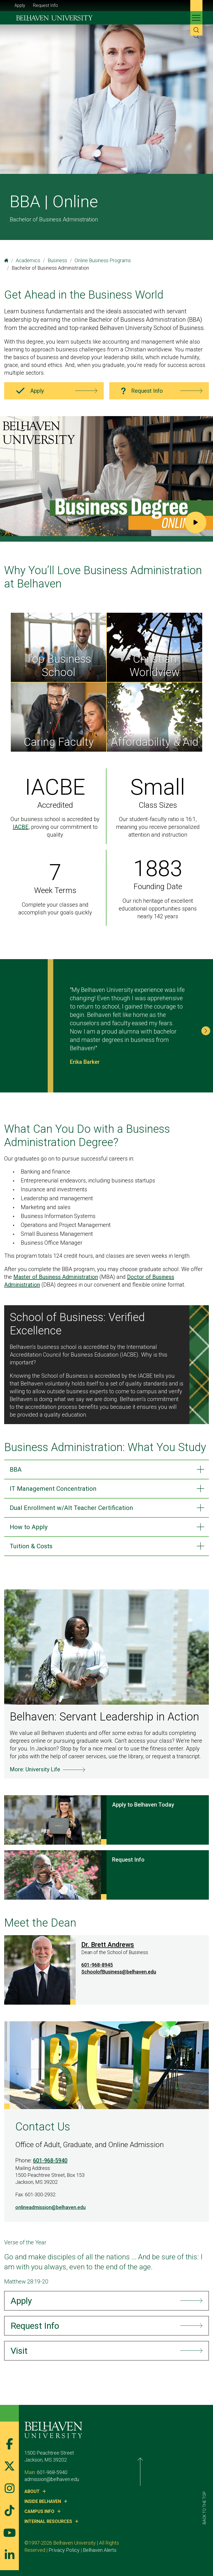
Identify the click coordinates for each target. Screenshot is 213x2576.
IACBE (21, 827)
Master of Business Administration (55, 1277)
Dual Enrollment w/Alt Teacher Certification (79, 1510)
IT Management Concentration (58, 1490)
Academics (28, 260)
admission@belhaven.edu (51, 2485)
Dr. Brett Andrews (107, 1950)
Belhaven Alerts (41, 2556)
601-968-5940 (50, 2166)
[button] (205, 1030)
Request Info (45, 5)
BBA (16, 1470)
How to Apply (31, 1531)
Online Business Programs (103, 260)
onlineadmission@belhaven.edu (50, 2213)
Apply (19, 5)
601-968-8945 (97, 1971)
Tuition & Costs (34, 1551)
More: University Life (35, 1775)
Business (57, 260)
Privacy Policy (159, 2549)
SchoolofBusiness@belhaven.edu (118, 1977)
